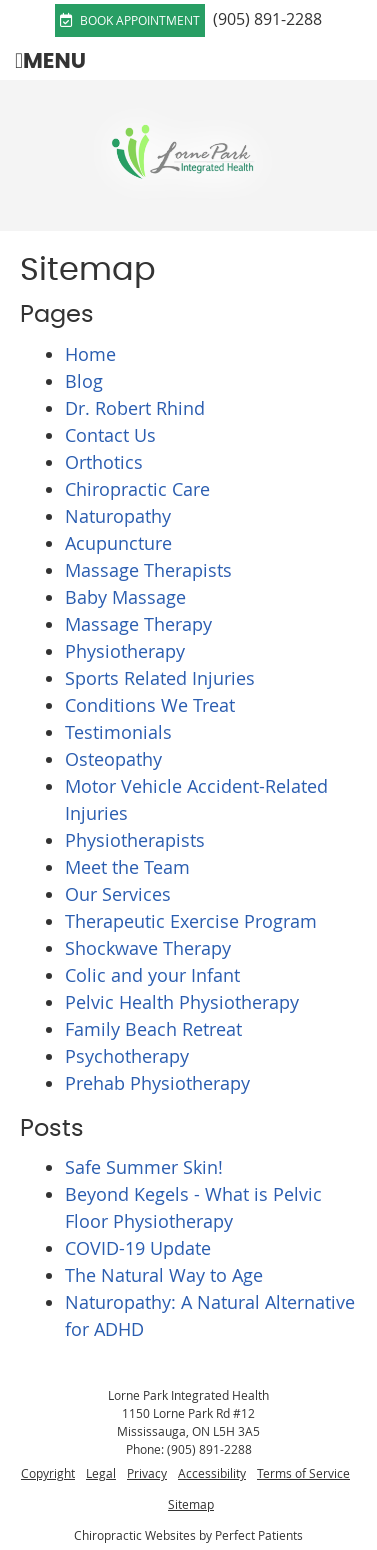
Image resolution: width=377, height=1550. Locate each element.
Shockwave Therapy (148, 948)
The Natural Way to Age (164, 1275)
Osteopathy (113, 759)
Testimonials (118, 732)
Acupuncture (118, 543)
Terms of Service (303, 1473)
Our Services (118, 894)
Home (90, 354)
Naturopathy (118, 516)
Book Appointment (130, 20)
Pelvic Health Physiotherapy (182, 1002)
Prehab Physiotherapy (157, 1083)
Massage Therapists (148, 570)
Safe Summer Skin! (144, 1167)
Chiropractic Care (137, 489)
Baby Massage (125, 597)
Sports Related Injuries (160, 678)
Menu (50, 60)
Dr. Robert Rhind (135, 408)
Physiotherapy (125, 651)
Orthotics (104, 462)
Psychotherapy (127, 1056)
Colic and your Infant (152, 975)
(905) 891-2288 (267, 19)
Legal (101, 1473)
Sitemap (191, 1504)
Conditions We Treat (150, 705)
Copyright (48, 1473)
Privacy (147, 1473)
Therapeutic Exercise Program (191, 921)
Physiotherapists (135, 840)
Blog (84, 381)
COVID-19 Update (138, 1248)
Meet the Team (127, 867)
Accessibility (212, 1473)
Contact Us (110, 435)
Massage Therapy (138, 624)
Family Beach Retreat (153, 1029)
